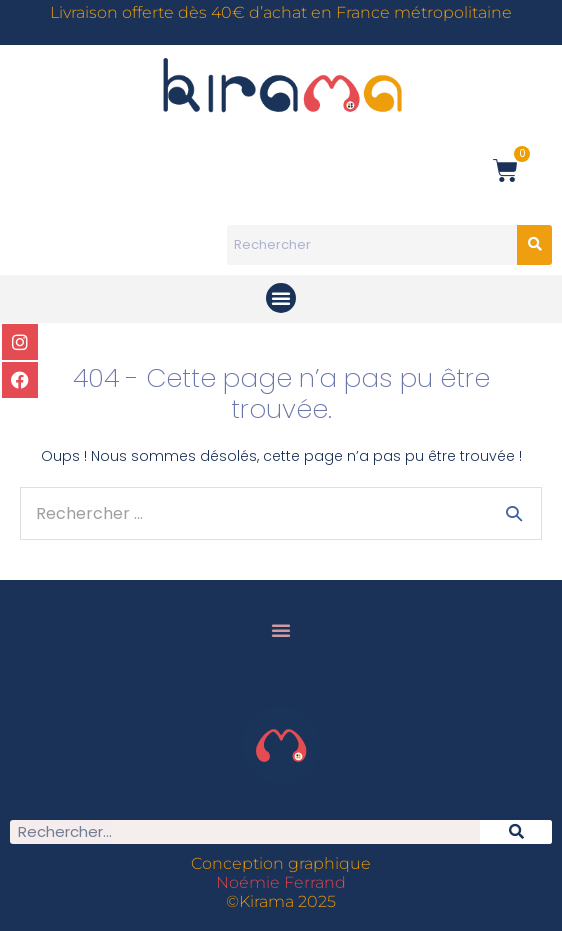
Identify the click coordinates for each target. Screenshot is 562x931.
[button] (281, 298)
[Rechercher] (516, 832)
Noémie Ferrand (281, 882)
